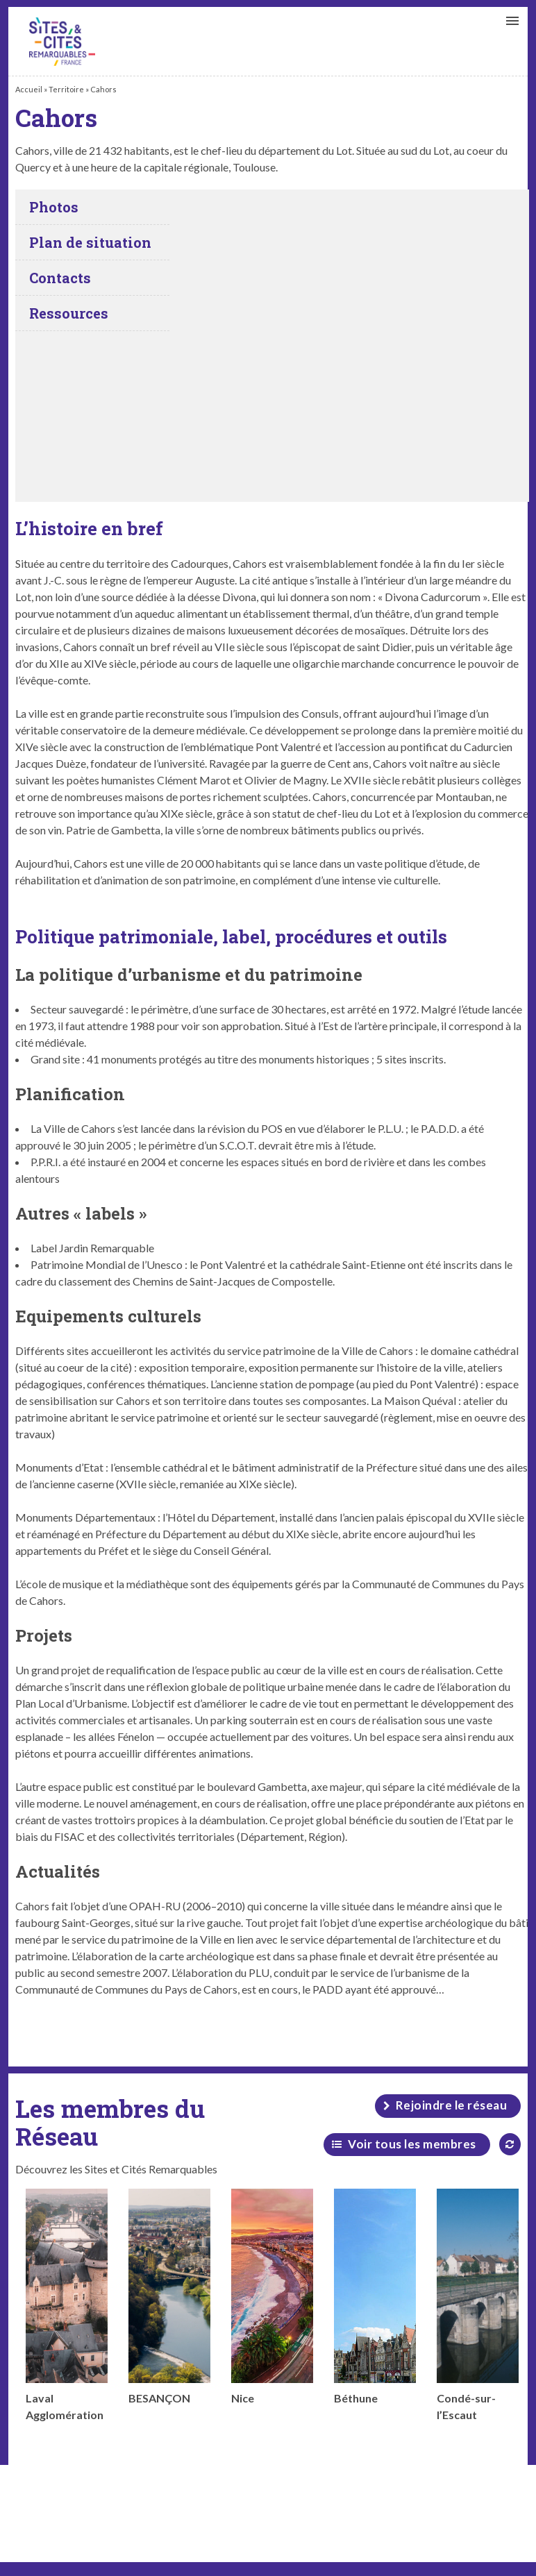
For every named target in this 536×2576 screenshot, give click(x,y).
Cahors (62, 41)
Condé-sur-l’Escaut (478, 2305)
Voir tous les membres (412, 2144)
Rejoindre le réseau (452, 2105)
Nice (272, 2297)
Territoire (66, 89)
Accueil (28, 89)
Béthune (375, 2297)
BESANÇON (169, 2297)
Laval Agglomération (67, 2305)
